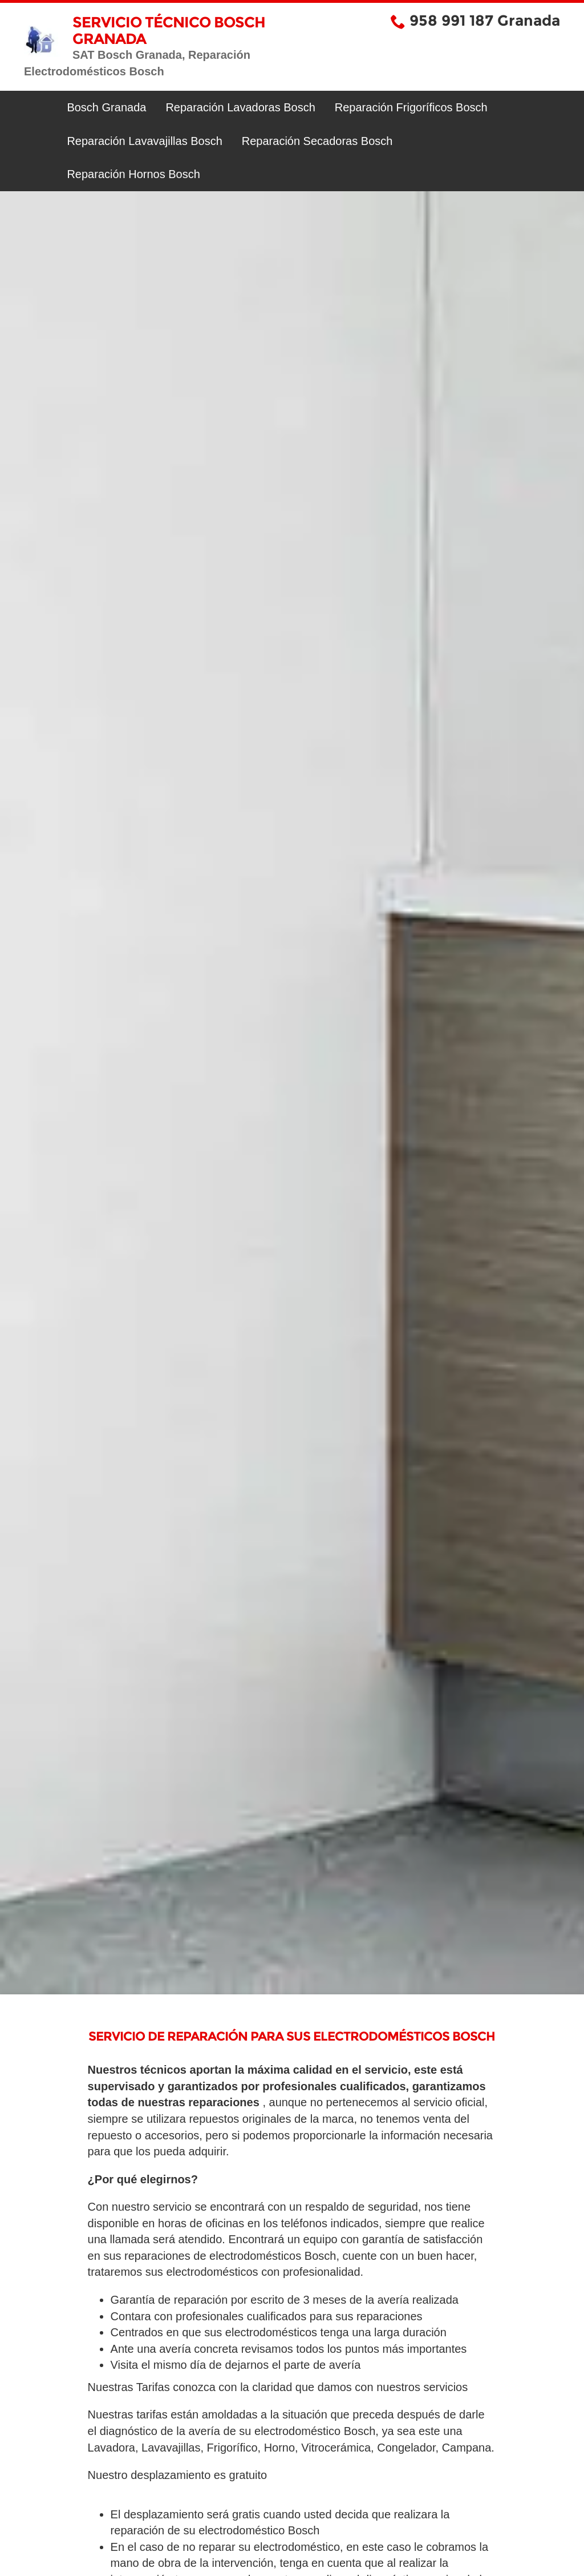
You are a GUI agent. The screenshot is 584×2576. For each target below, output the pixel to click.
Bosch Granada (106, 107)
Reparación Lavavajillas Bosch (144, 141)
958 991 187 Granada (484, 20)
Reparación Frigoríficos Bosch (411, 107)
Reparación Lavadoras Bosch (240, 107)
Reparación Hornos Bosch (133, 174)
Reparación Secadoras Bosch (317, 141)
